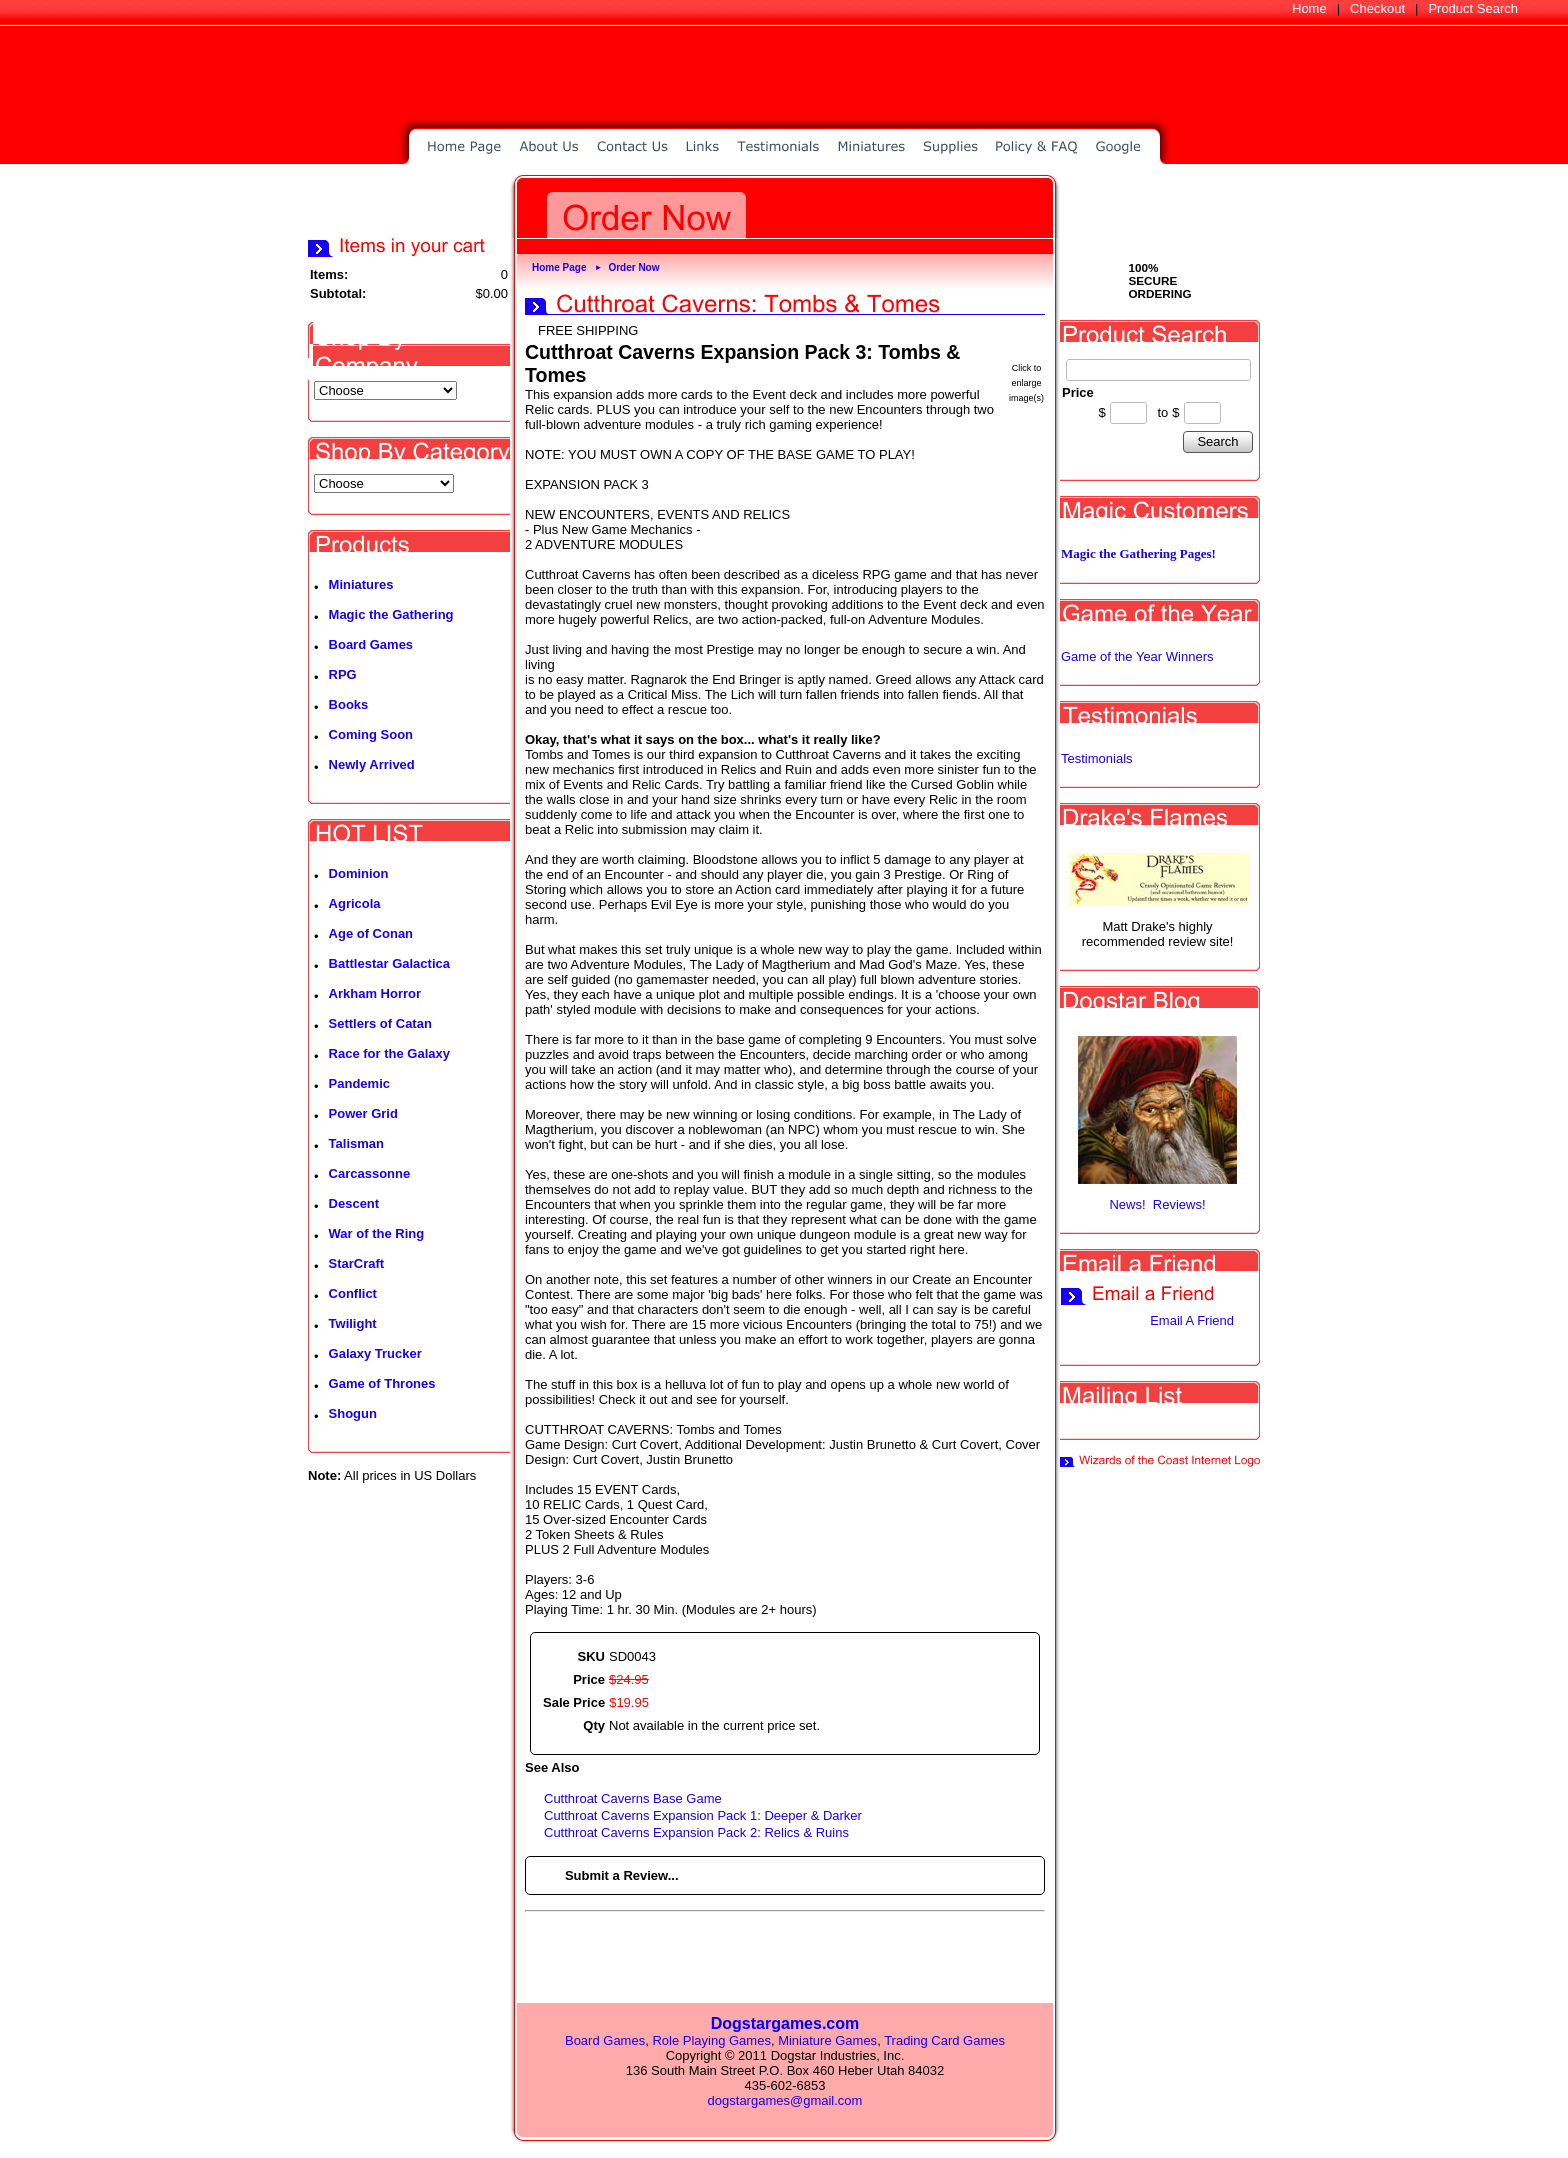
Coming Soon (371, 734)
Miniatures (361, 584)
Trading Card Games (944, 2040)
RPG (343, 674)
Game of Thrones (382, 1383)
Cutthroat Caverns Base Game (633, 1798)
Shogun (353, 1413)
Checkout (1377, 8)
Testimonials (1097, 758)
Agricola (355, 903)
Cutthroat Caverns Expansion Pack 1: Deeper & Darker (703, 1815)
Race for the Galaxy (389, 1053)
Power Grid (363, 1113)
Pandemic (359, 1083)
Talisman (356, 1143)
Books (349, 704)
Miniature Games (827, 2040)
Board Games (371, 644)
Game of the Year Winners (1137, 656)
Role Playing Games (711, 2040)
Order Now (633, 267)
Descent (354, 1203)
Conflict (353, 1293)
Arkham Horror (375, 993)
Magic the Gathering (391, 614)
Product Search (1473, 8)
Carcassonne (370, 1173)
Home (1309, 8)
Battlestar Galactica (389, 963)
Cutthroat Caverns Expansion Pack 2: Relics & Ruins (696, 1832)
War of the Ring (377, 1233)
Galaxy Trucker (375, 1353)
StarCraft (357, 1263)
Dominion (359, 873)
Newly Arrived (372, 764)
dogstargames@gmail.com (785, 2100)
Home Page (559, 267)
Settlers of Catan (380, 1023)
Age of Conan (371, 933)
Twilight (353, 1323)
